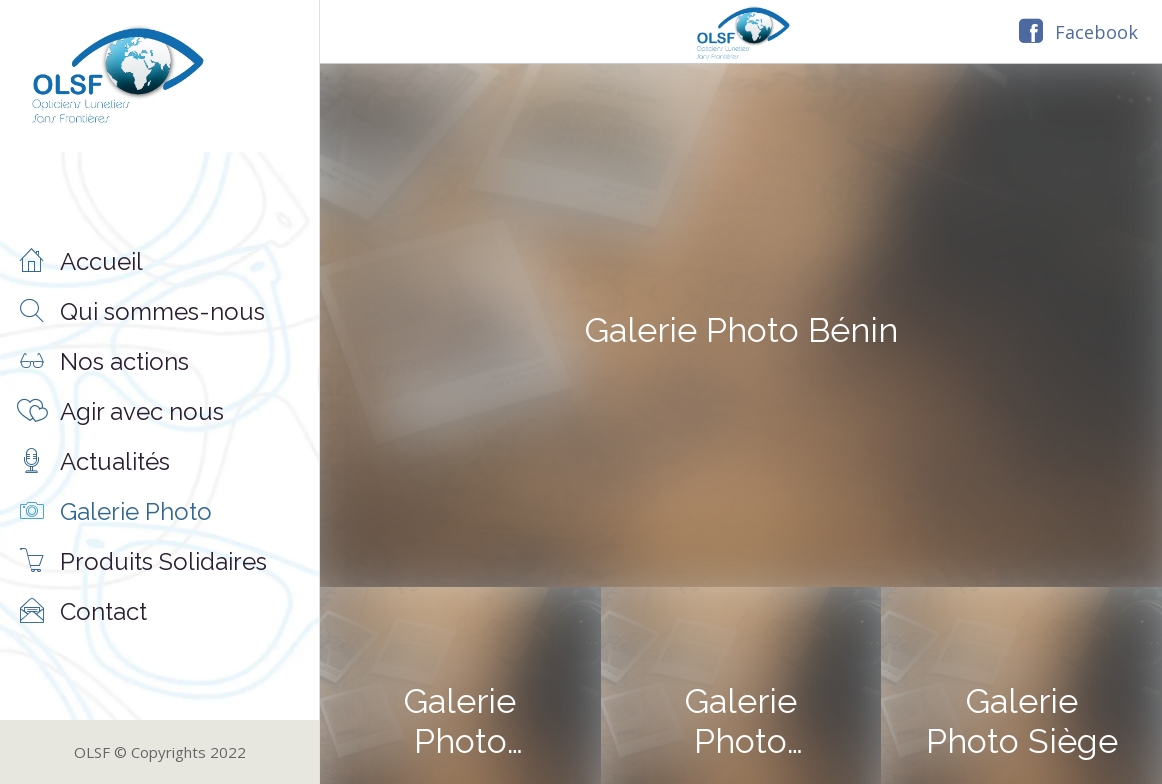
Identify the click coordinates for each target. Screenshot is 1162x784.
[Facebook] (1078, 32)
